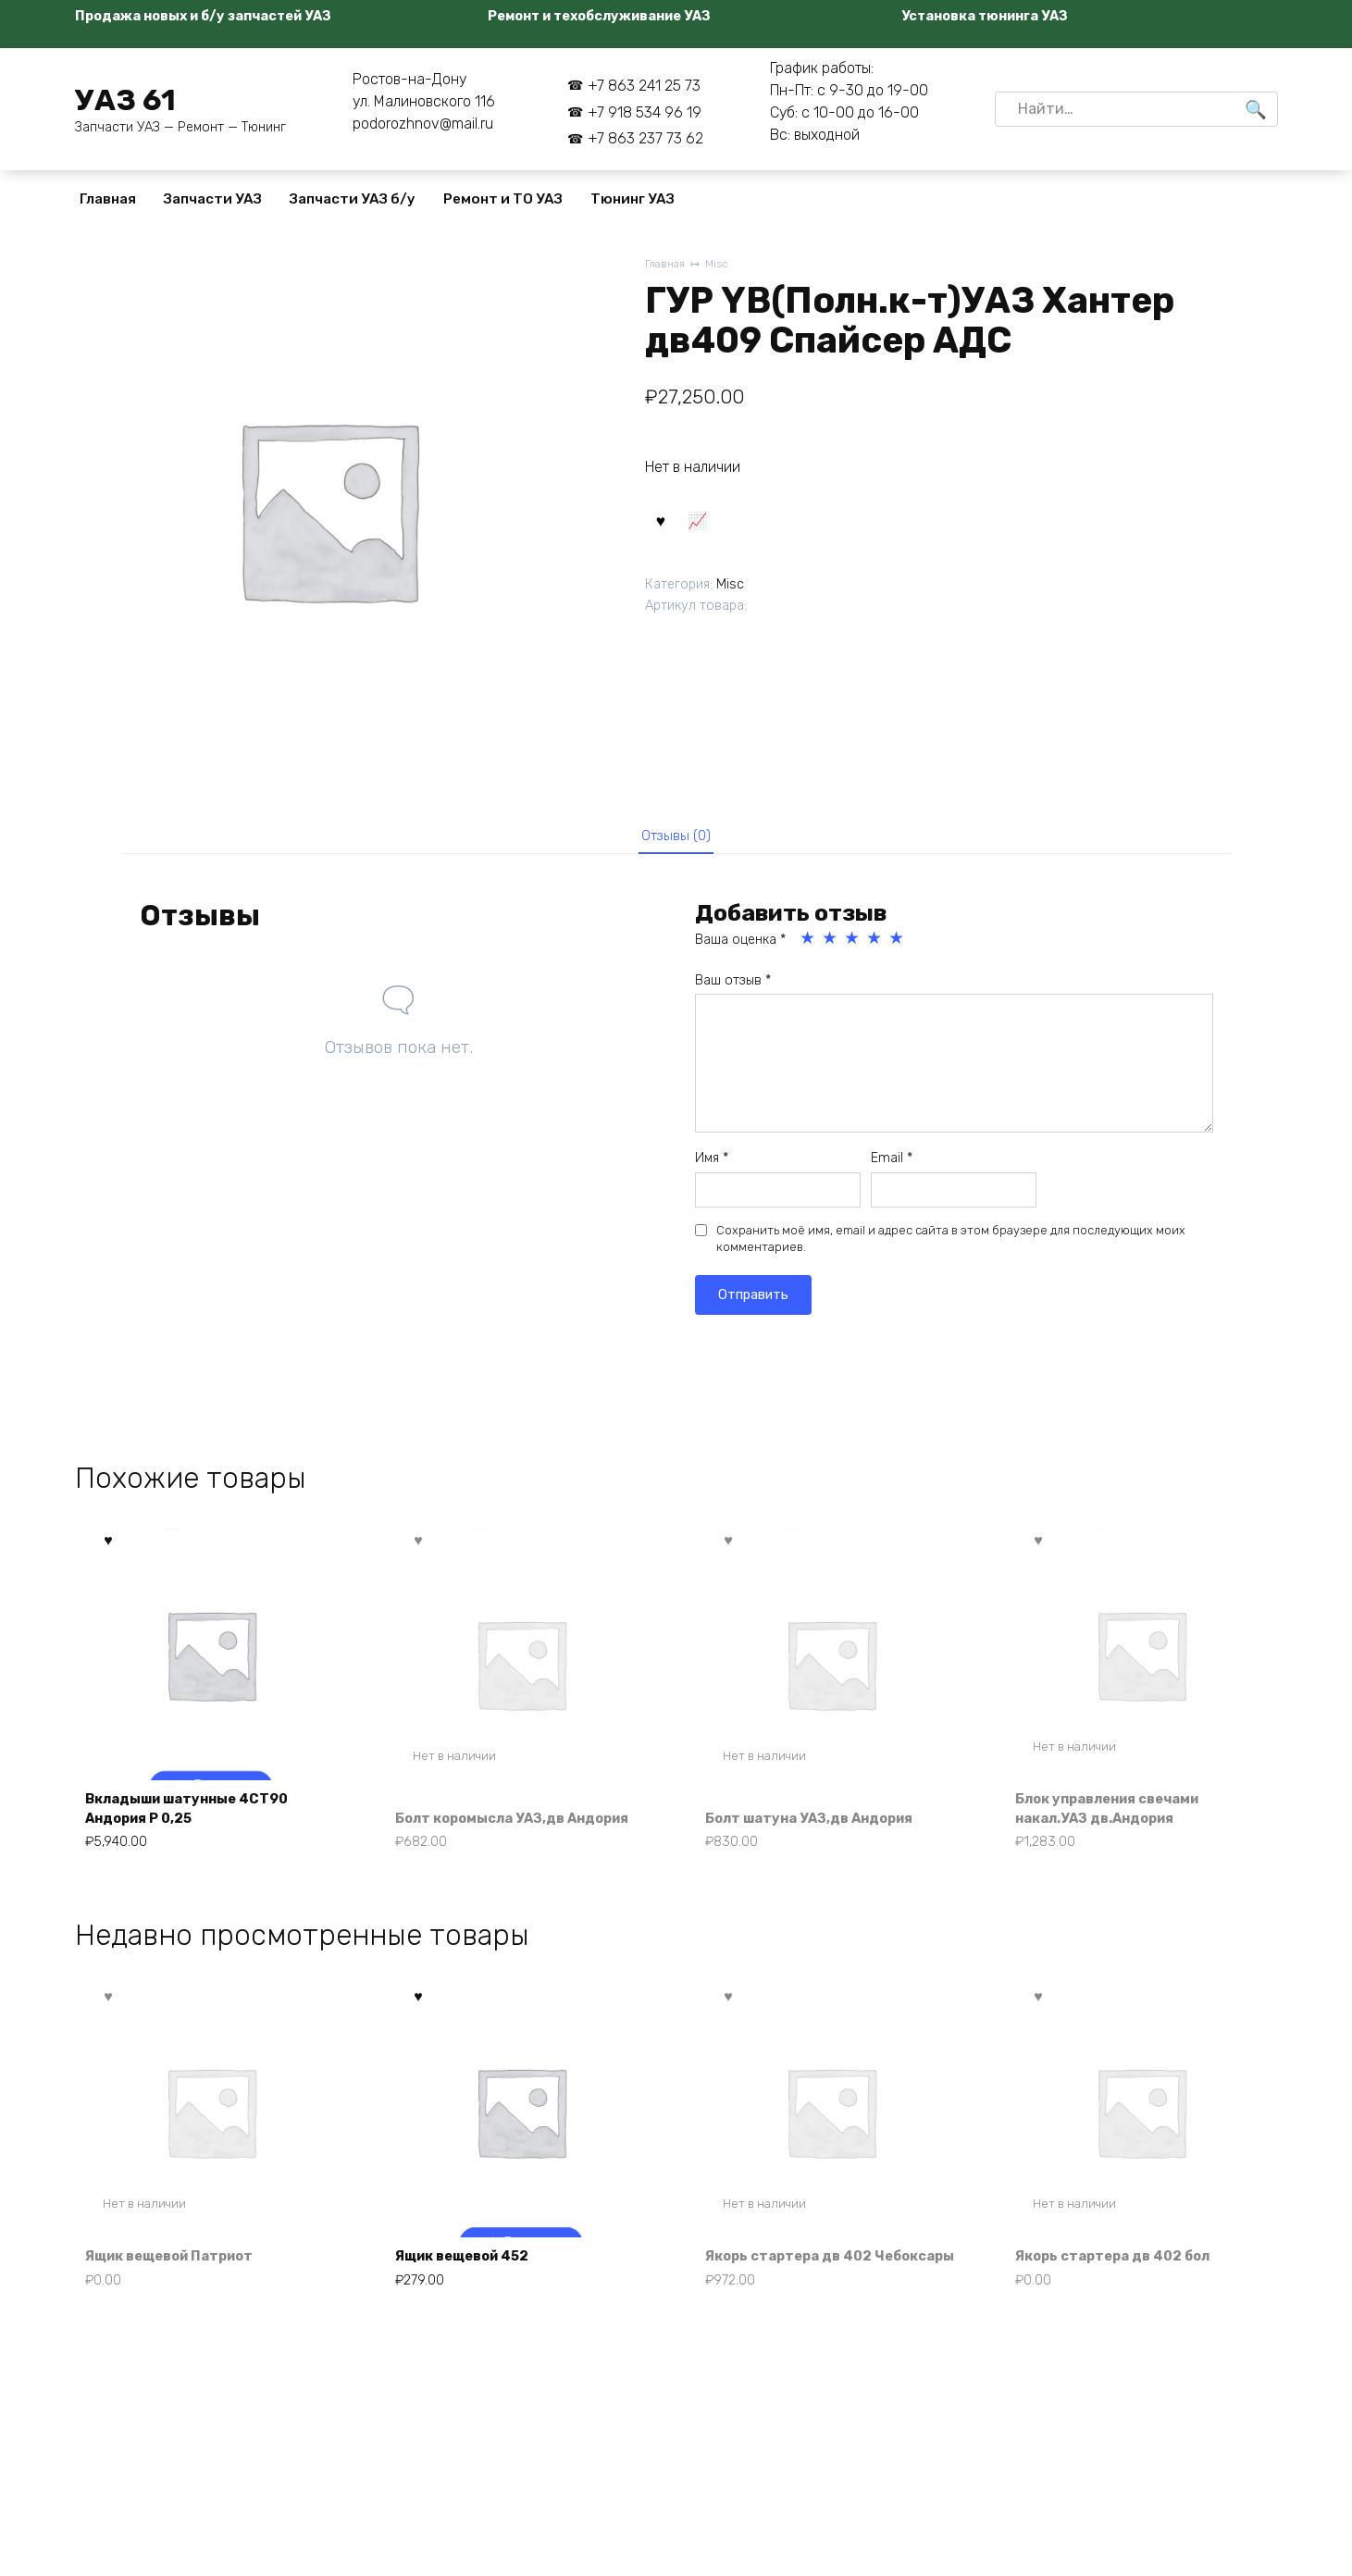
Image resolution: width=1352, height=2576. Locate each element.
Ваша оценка (740, 946)
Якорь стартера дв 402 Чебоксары (798, 2280)
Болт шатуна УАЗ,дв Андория (821, 1826)
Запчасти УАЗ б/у (353, 199)
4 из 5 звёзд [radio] (875, 944)
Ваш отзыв (733, 987)
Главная (108, 199)
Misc (722, 265)
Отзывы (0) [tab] (676, 838)
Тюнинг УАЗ (632, 199)
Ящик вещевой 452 (473, 2290)
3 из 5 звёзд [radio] (853, 944)
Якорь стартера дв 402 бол (1124, 2290)
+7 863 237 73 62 (645, 138)
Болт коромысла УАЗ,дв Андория (491, 1816)
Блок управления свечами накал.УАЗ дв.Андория (1120, 1816)
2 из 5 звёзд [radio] (831, 944)
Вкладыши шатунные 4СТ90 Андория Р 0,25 (199, 1816)
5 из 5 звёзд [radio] (897, 944)
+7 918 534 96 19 (644, 112)
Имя (711, 1164)
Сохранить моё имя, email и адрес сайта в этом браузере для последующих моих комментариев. (950, 1245)
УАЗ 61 (125, 100)
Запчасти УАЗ (213, 199)
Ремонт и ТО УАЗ (503, 199)
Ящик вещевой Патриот (181, 2290)
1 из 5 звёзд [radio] (809, 944)
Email (891, 1164)
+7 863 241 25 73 (644, 85)
